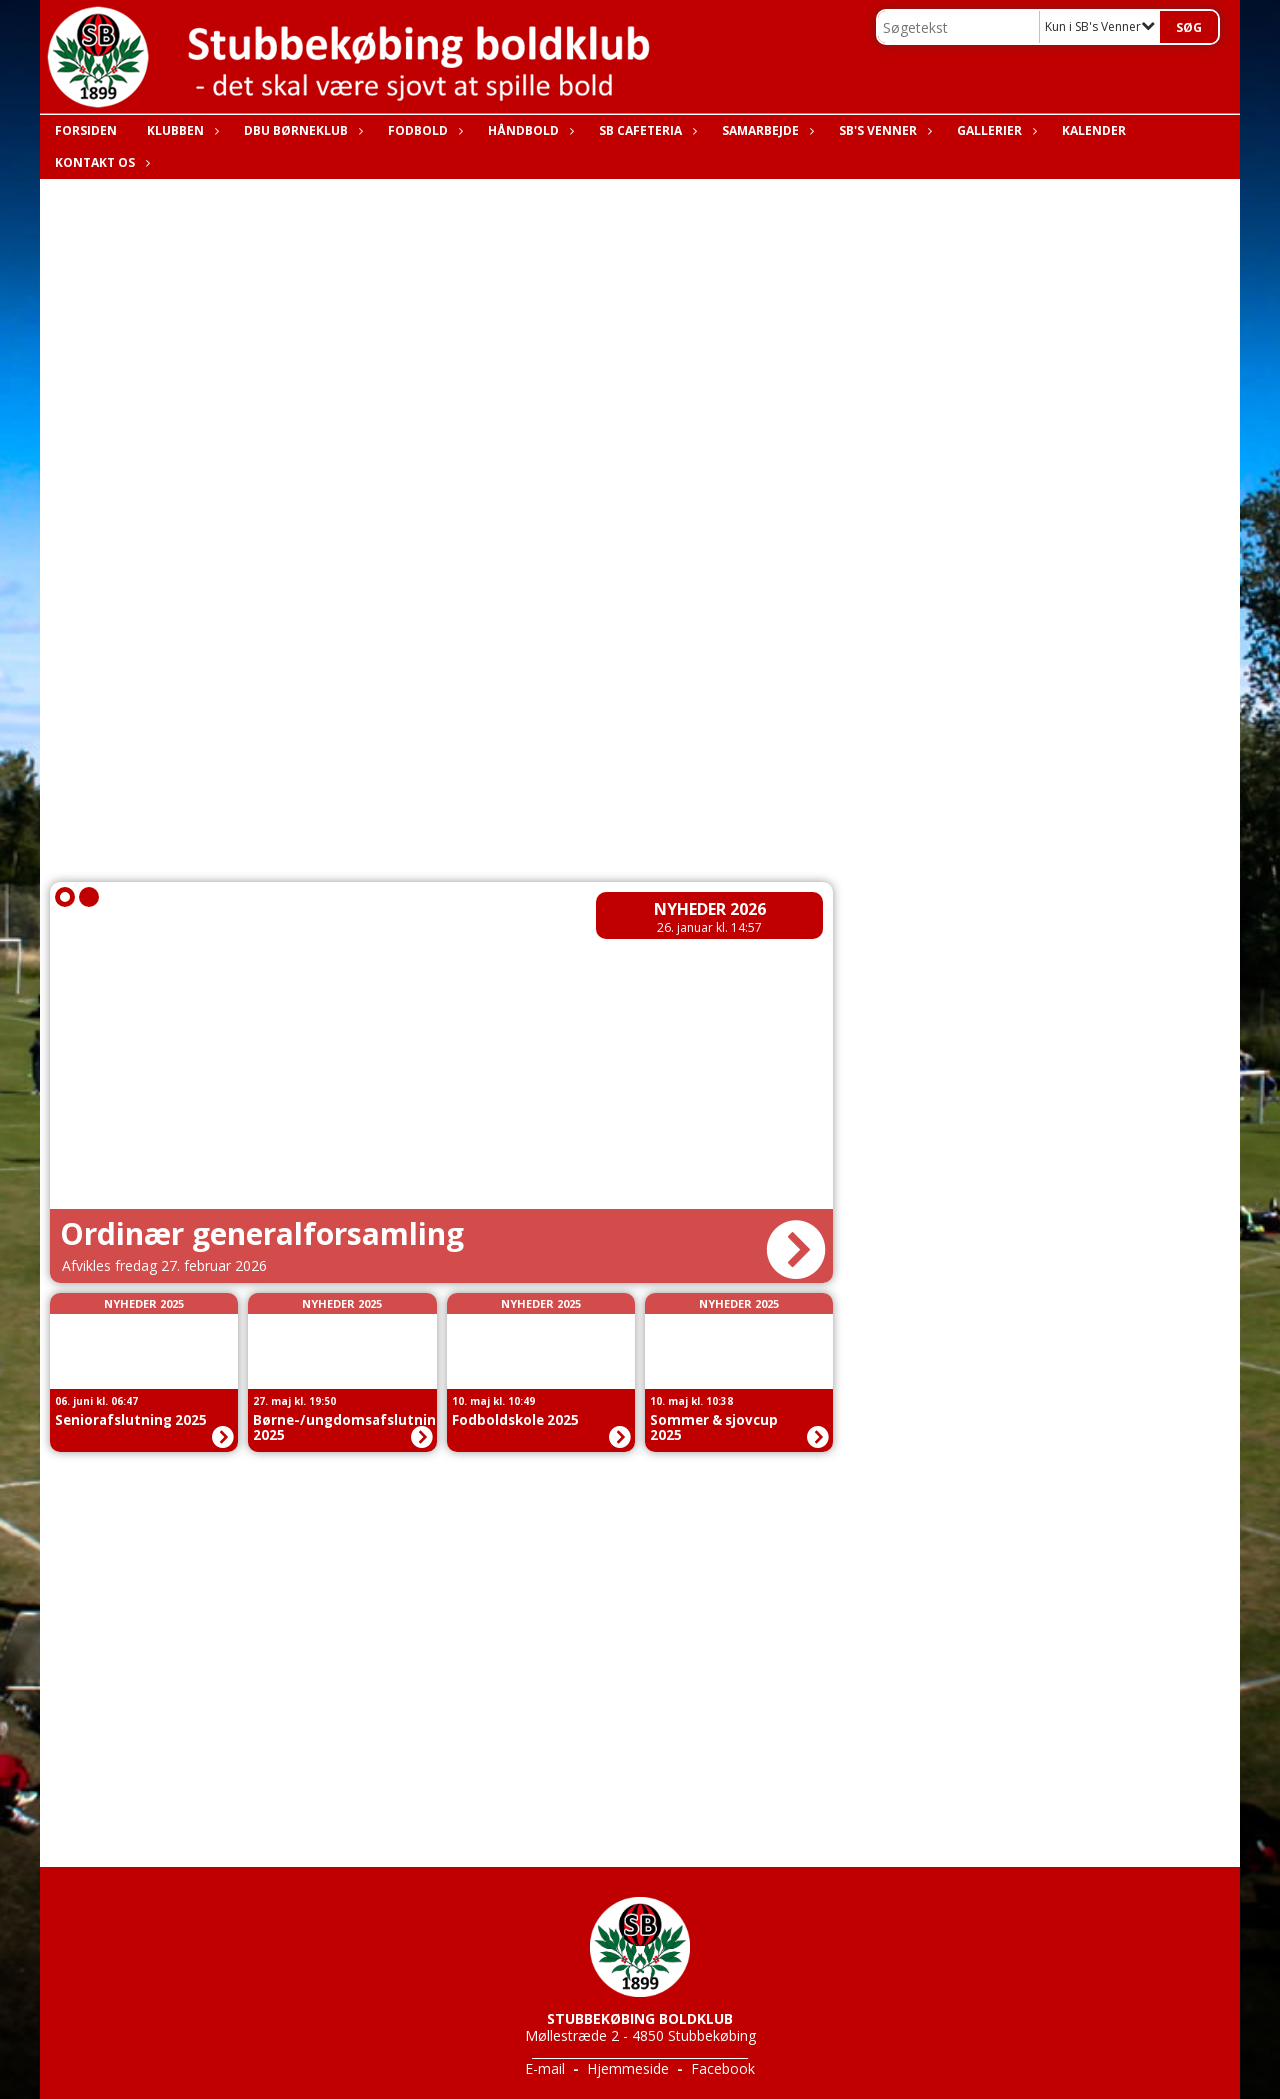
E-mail (545, 2068)
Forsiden (86, 130)
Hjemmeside (628, 2068)
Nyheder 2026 (710, 909)
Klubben (180, 130)
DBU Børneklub (301, 130)
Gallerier (994, 130)
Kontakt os (100, 162)
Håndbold (528, 130)
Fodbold (423, 130)
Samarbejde (765, 130)
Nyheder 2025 (144, 1303)
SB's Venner (883, 130)
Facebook (723, 2068)
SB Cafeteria (645, 130)
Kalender (1094, 130)
